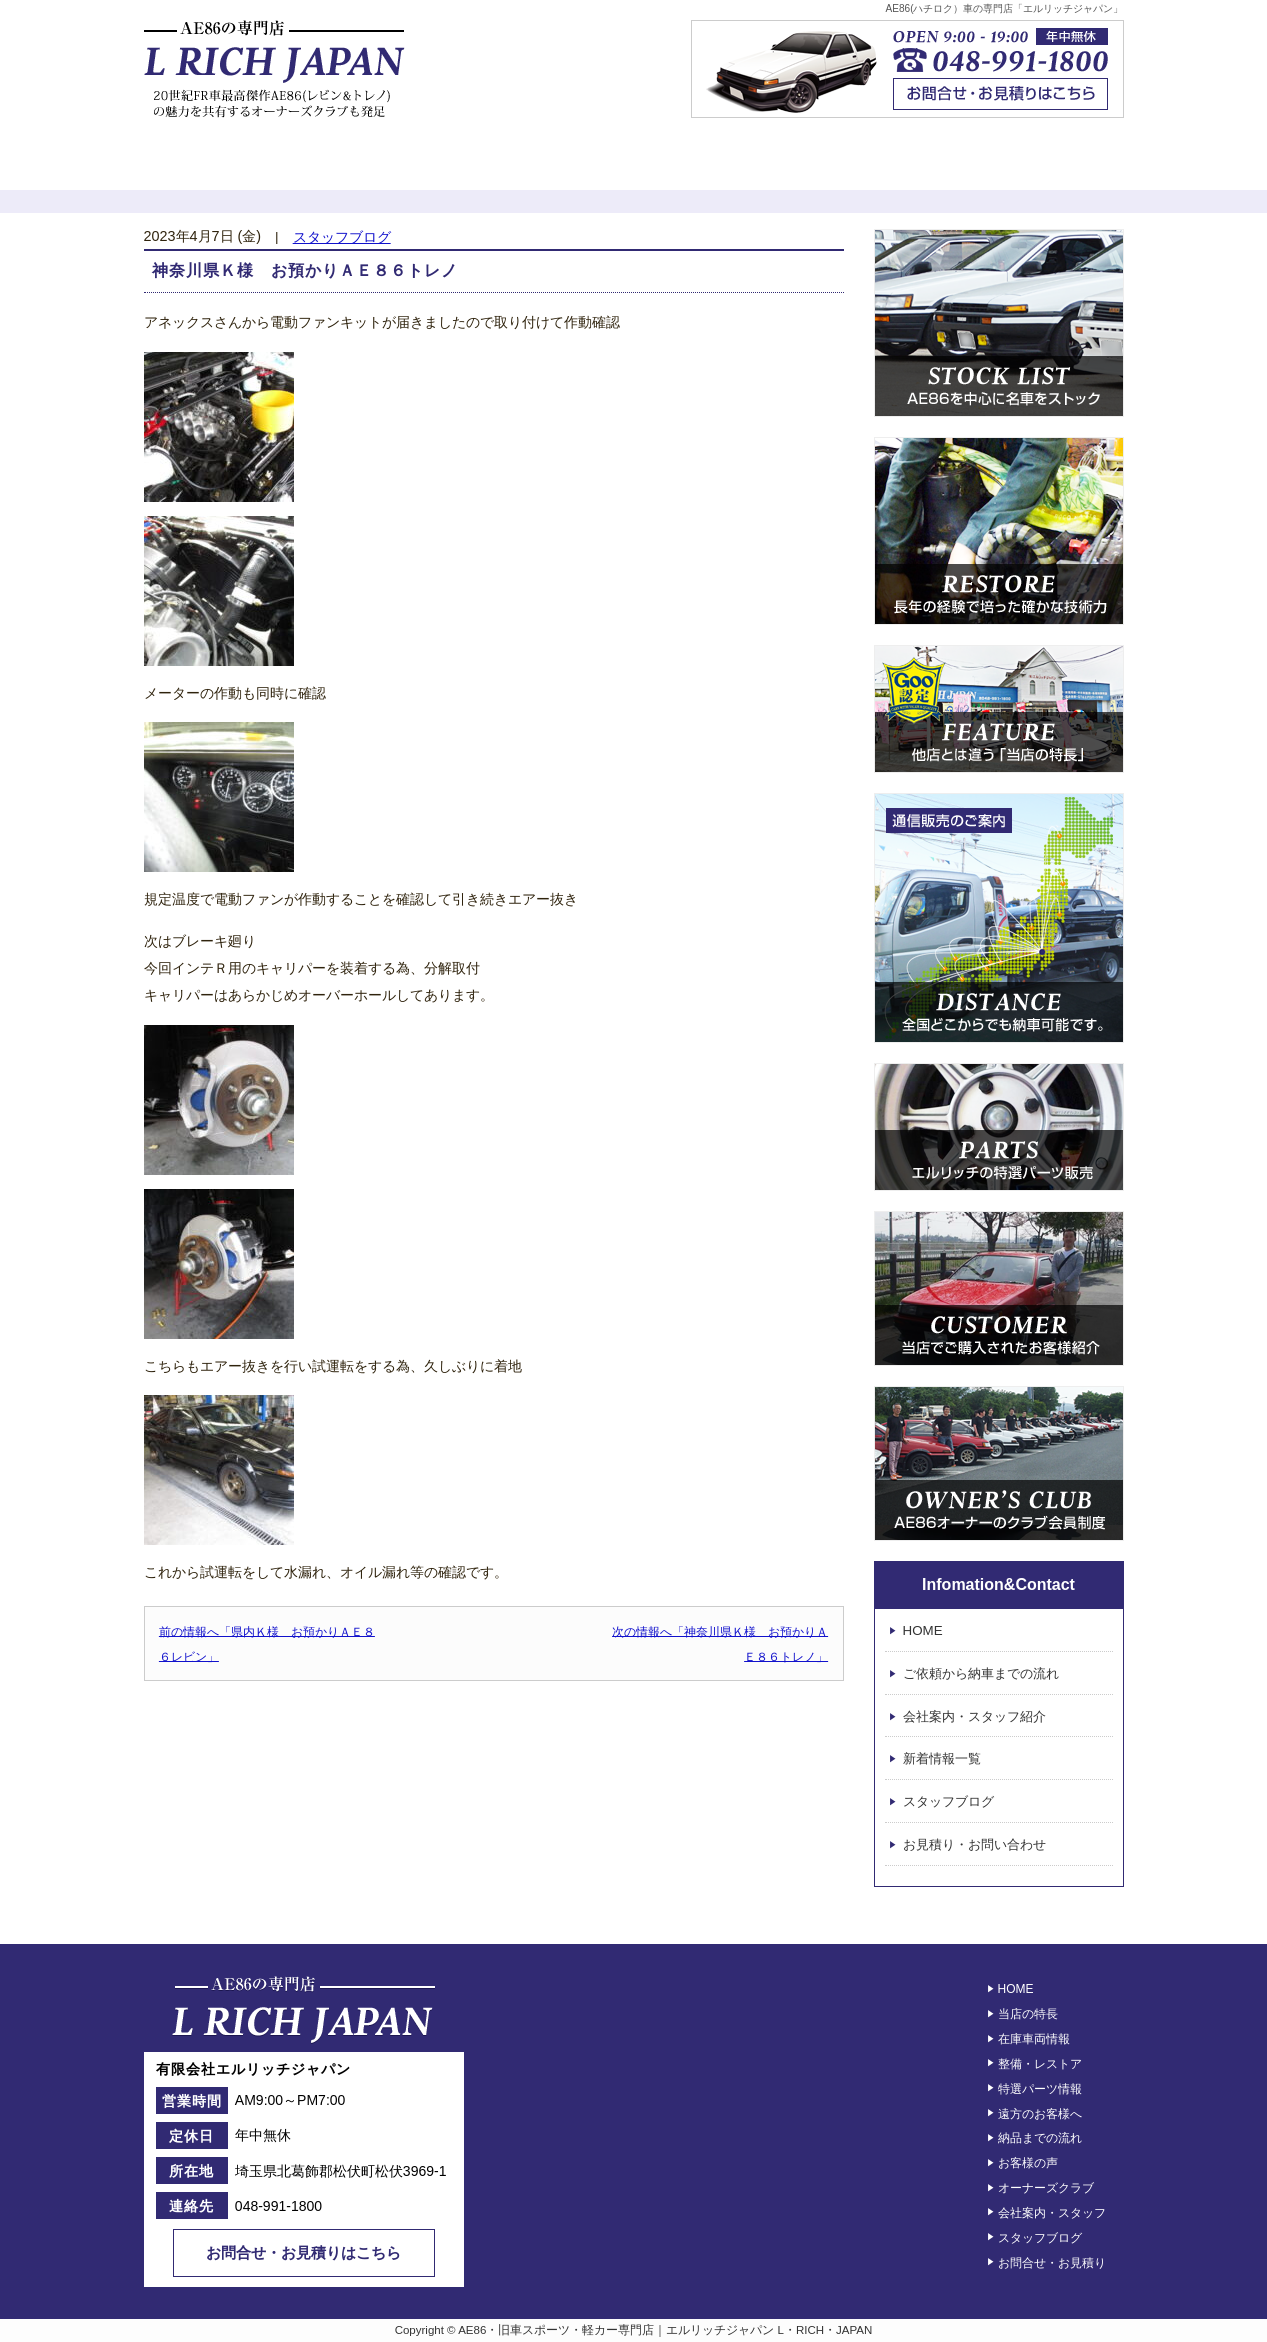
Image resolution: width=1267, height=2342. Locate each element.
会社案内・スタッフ (1052, 2213)
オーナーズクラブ (881, 165)
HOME (923, 1630)
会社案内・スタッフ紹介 (974, 1716)
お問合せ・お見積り (1052, 2262)
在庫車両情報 (1034, 2039)
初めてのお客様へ (225, 165)
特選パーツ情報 (1040, 2089)
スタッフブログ (342, 237)
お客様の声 (717, 165)
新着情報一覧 (942, 1759)
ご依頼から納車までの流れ (981, 1673)
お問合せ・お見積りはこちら (303, 2252)
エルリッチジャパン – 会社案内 (1043, 165)
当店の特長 (1028, 2014)
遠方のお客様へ (1040, 2113)
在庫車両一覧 (389, 165)
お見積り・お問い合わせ (974, 1844)
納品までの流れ (1040, 2138)
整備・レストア (1040, 2064)
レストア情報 (553, 165)
